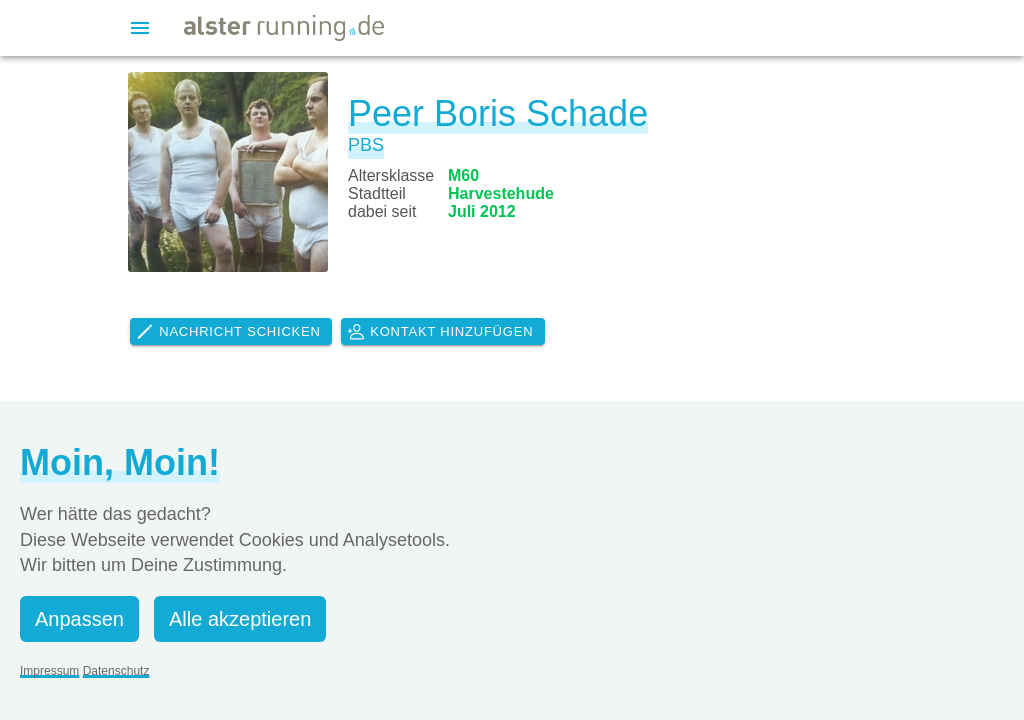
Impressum (49, 671)
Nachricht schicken (228, 332)
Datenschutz (116, 671)
